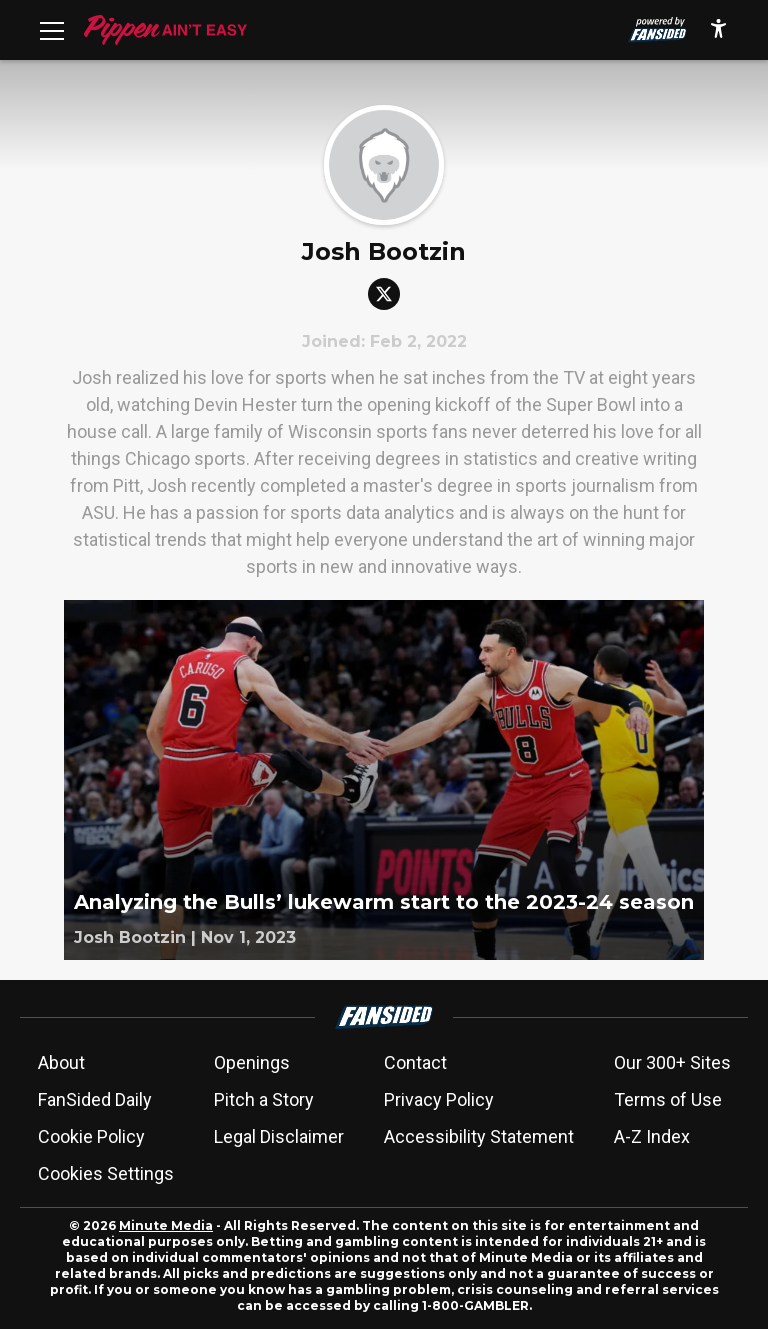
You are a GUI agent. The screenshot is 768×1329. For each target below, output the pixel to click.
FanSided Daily (95, 1099)
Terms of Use (668, 1099)
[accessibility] (718, 30)
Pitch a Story (264, 1099)
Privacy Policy (439, 1099)
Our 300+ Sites (672, 1062)
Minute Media (166, 1225)
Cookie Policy (91, 1136)
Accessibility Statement (479, 1136)
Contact (415, 1062)
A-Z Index (652, 1136)
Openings (252, 1062)
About (61, 1062)
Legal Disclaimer (279, 1136)
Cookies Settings (106, 1173)
